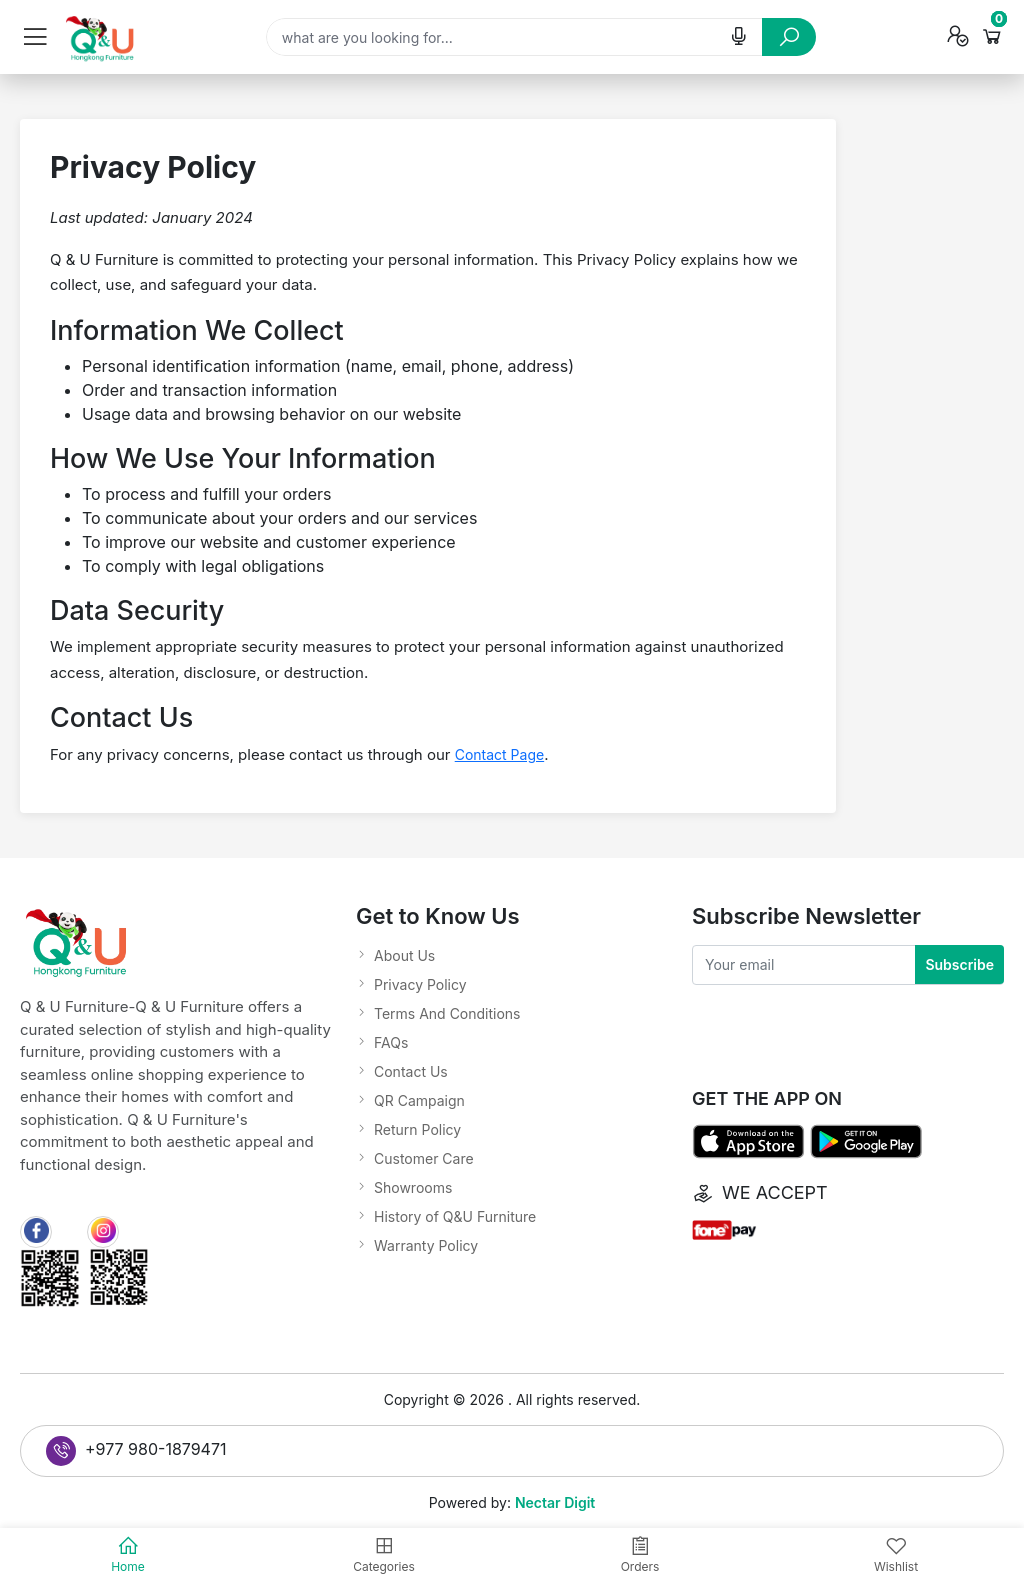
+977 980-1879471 (136, 1451)
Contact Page (499, 754)
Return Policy (417, 1129)
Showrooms (413, 1187)
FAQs (391, 1042)
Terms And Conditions (447, 1013)
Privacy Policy (420, 984)
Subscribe (959, 964)
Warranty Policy (426, 1245)
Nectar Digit (555, 1502)
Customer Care (424, 1158)
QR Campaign (419, 1100)
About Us (404, 955)
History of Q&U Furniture (455, 1216)
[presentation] (844, 1024)
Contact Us (411, 1071)
